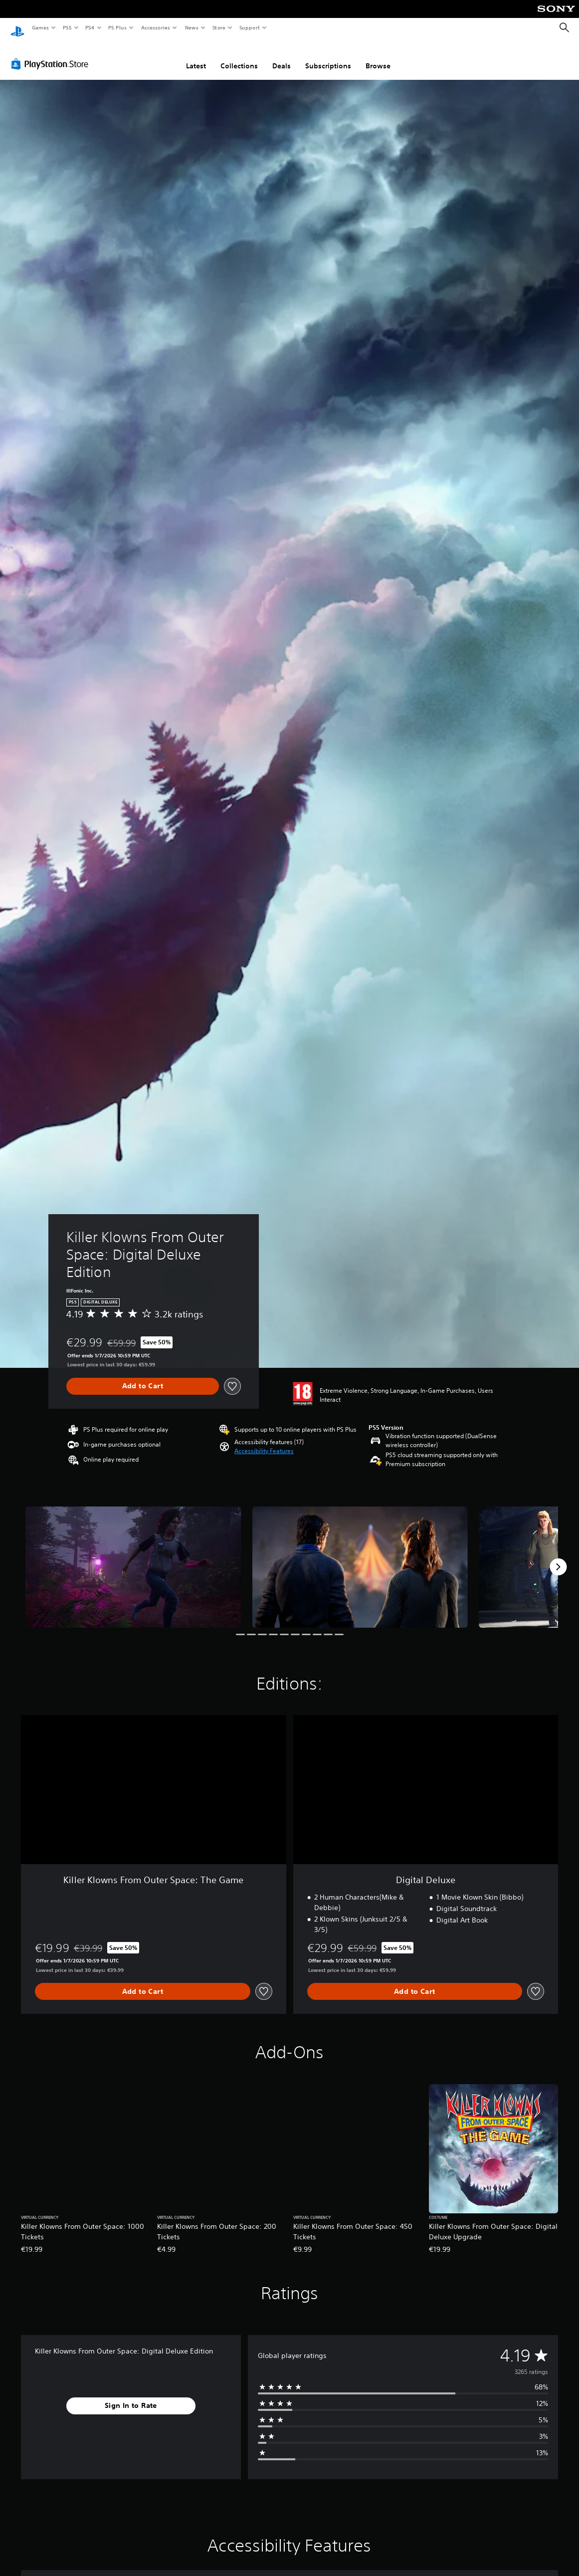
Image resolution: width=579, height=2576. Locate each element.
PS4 (90, 27)
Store (218, 27)
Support (249, 27)
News (191, 27)
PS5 (67, 27)
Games (39, 27)
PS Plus (117, 27)
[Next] (558, 1557)
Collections (239, 56)
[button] (264, 1441)
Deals (281, 56)
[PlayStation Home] (17, 28)
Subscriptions (328, 56)
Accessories (155, 27)
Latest (196, 56)
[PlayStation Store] (52, 54)
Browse (378, 56)
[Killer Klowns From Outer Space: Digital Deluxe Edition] (133, 1557)
